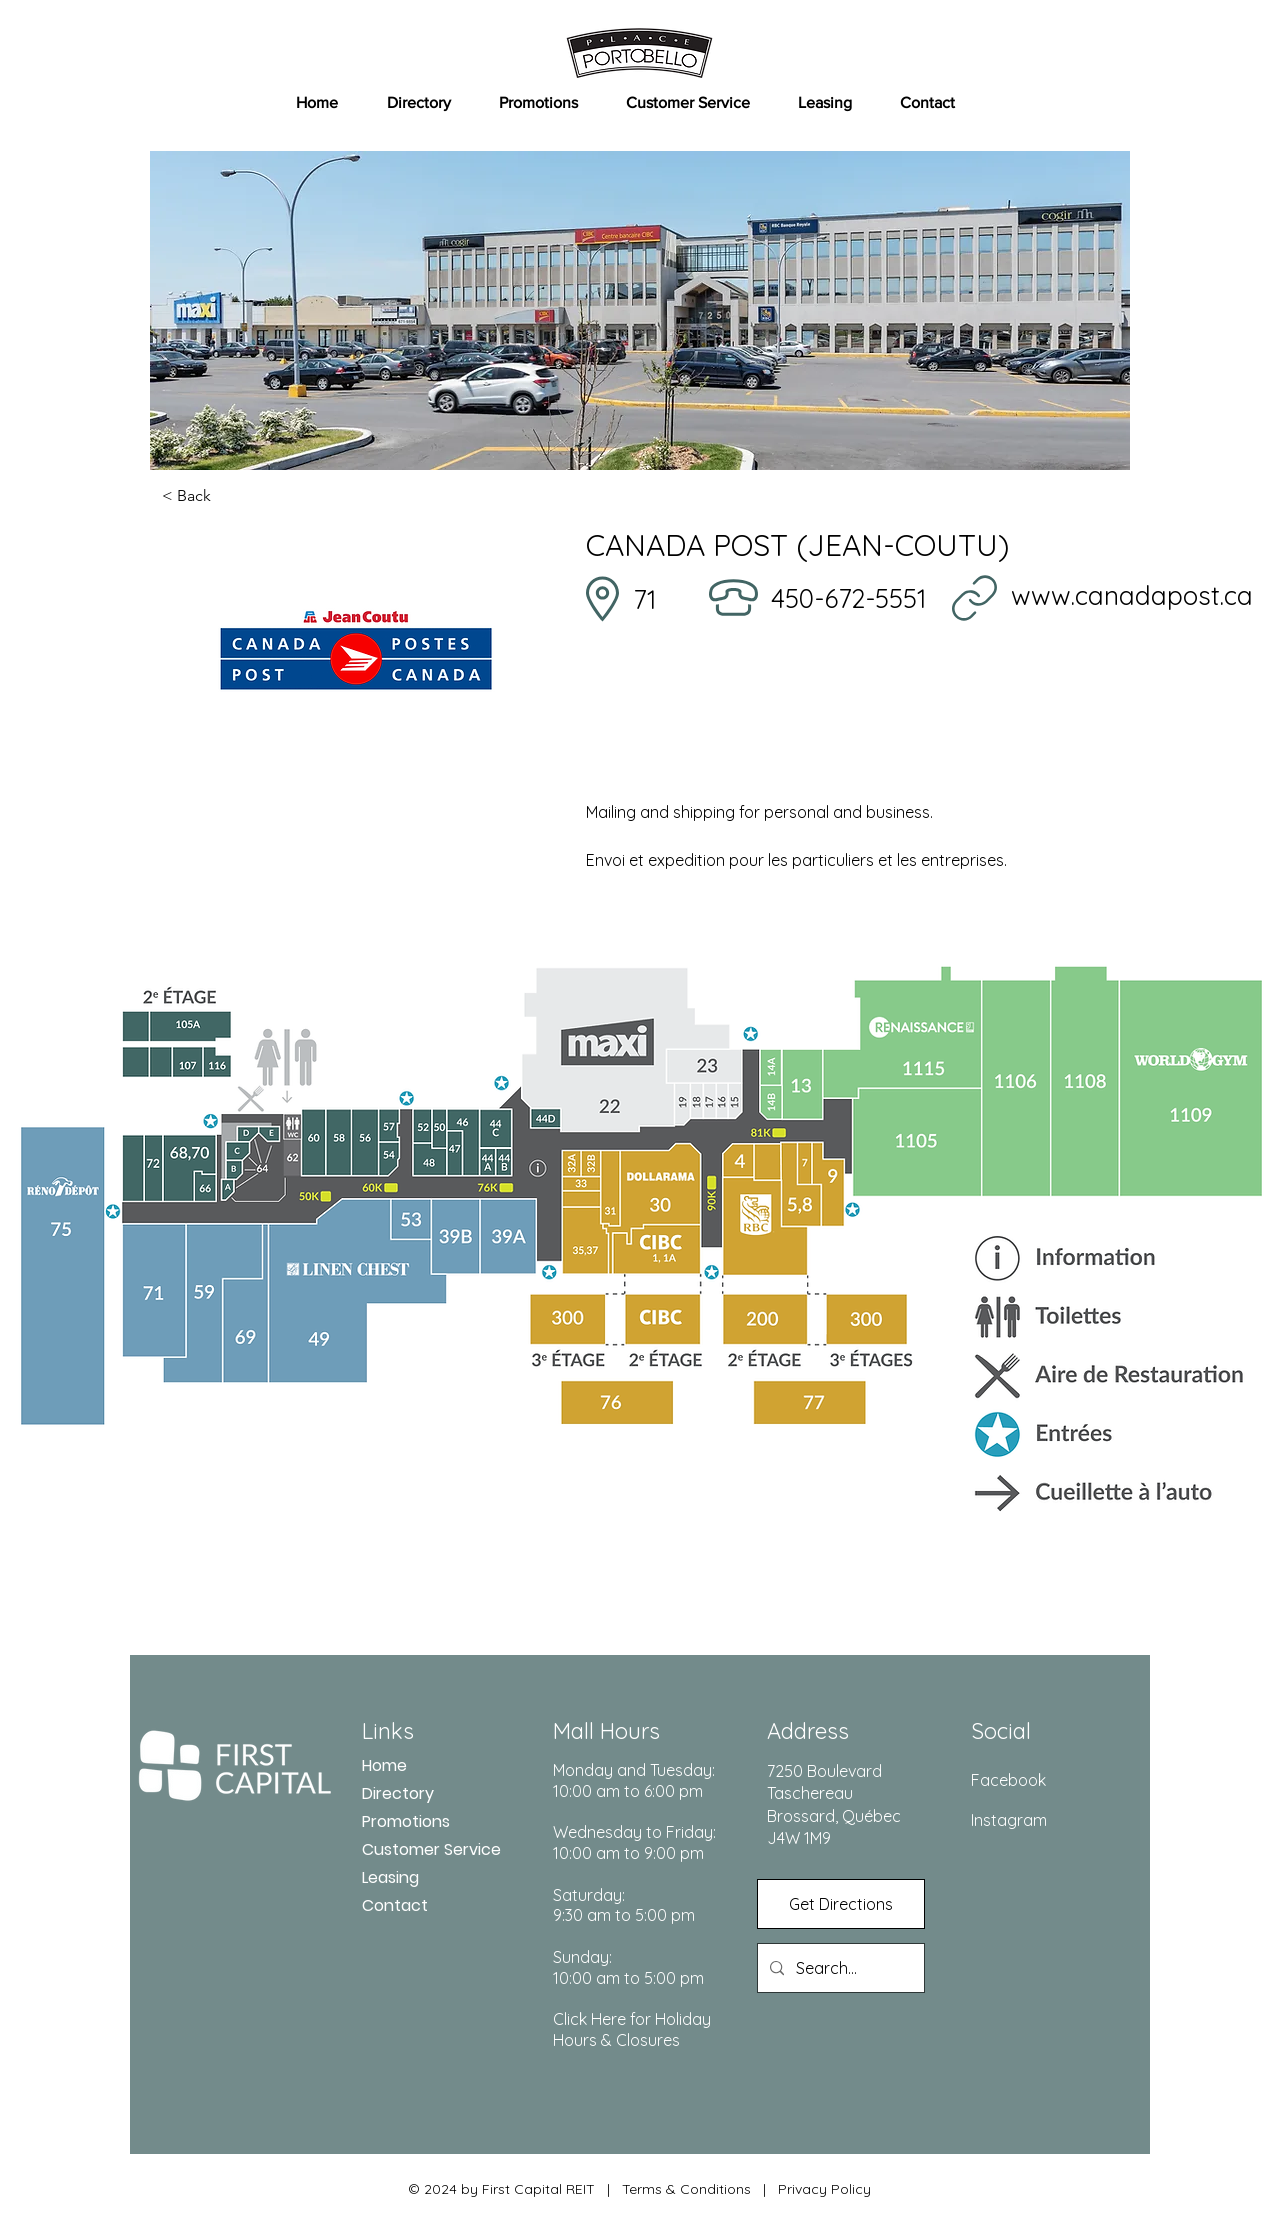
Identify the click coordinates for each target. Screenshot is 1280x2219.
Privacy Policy (824, 2189)
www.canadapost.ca (1132, 595)
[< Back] (228, 496)
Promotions (406, 1821)
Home (384, 1765)
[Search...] (839, 1968)
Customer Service (431, 1849)
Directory (398, 1793)
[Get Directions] (841, 1904)
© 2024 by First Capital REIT (501, 2189)
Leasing (390, 1877)
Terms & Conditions (686, 2189)
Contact (395, 1905)
